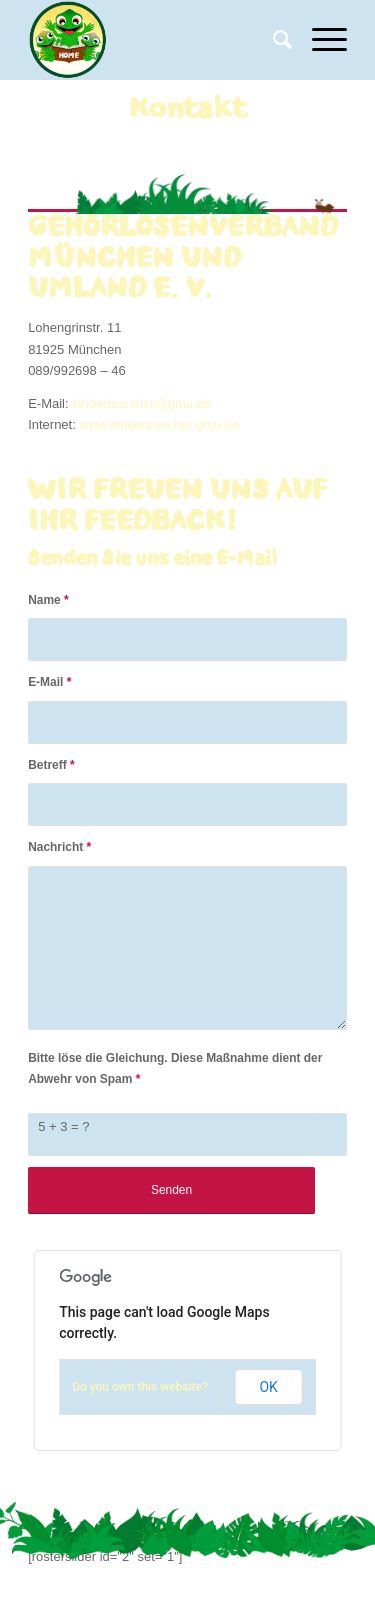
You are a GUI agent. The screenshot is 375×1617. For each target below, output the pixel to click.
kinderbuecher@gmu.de (141, 403)
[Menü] (319, 40)
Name (48, 600)
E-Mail (49, 682)
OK (268, 1387)
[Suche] (272, 40)
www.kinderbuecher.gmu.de (159, 424)
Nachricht (59, 847)
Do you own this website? (140, 1387)
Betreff (51, 765)
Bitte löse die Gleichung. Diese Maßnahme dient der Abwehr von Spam (175, 1068)
